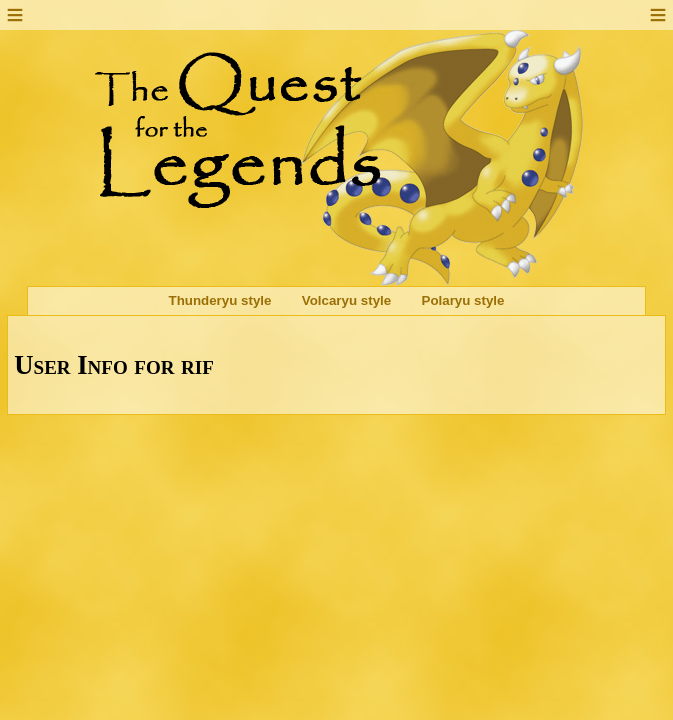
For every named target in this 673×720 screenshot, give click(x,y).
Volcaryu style (346, 301)
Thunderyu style (220, 301)
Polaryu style (463, 301)
